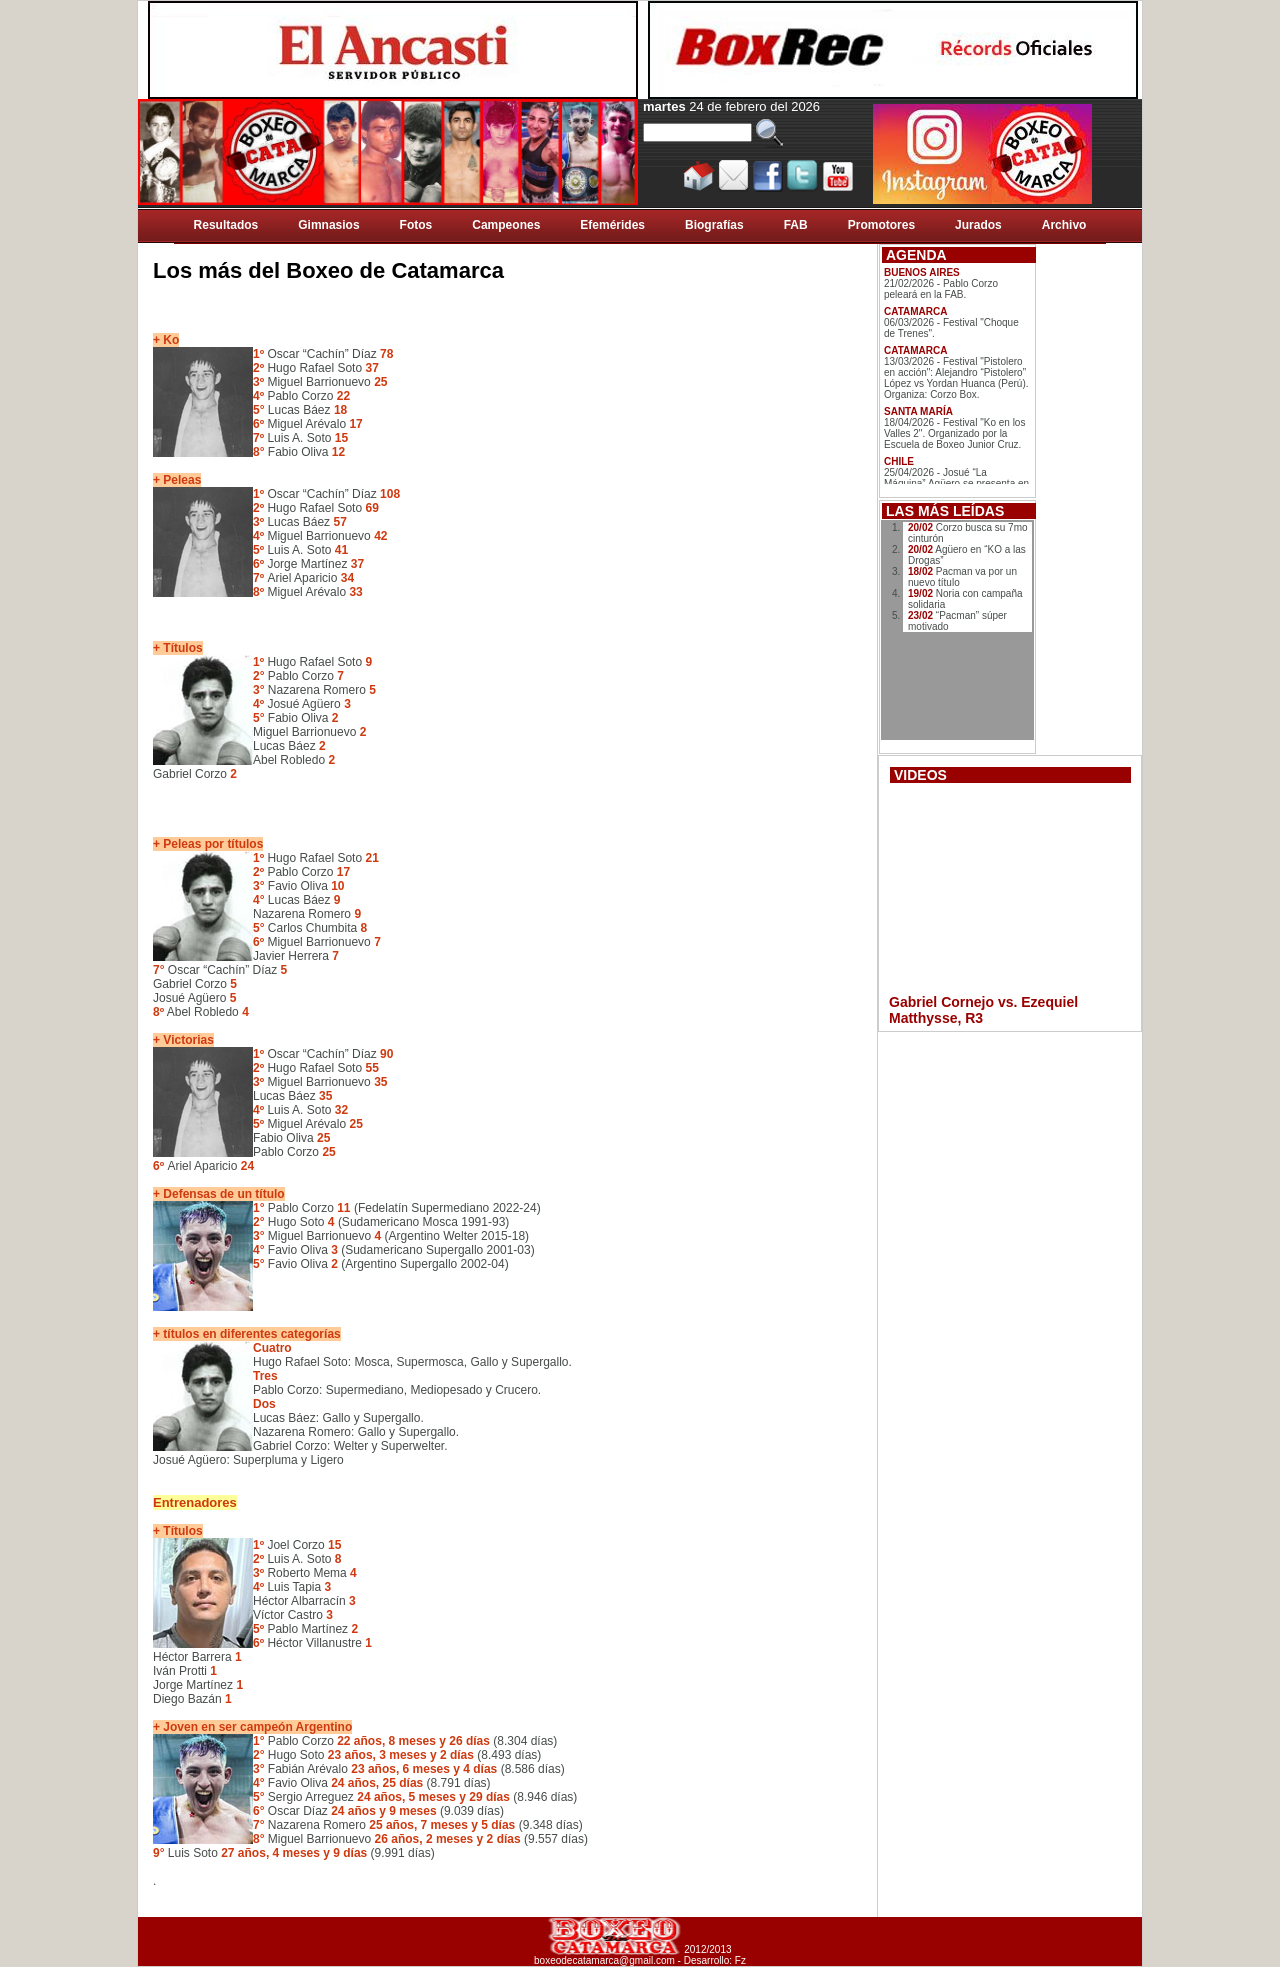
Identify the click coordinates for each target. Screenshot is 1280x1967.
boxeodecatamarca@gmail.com (604, 1960)
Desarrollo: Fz (715, 1960)
